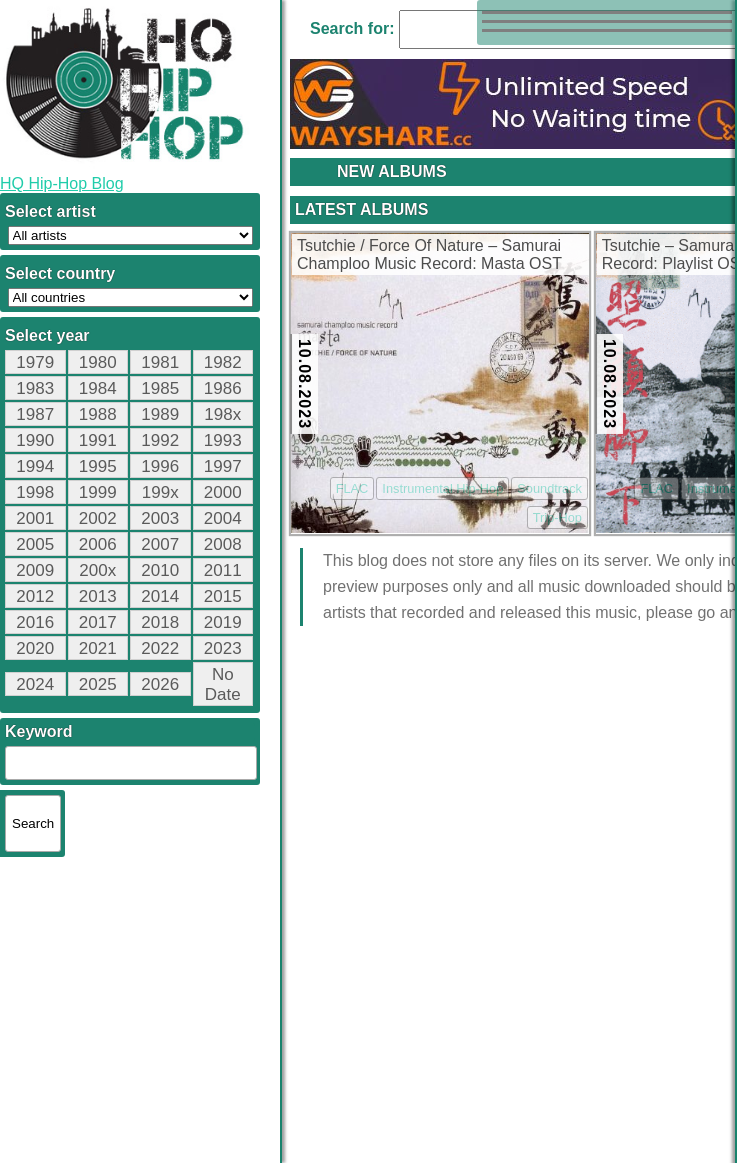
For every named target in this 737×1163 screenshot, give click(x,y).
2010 (160, 570)
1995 (98, 466)
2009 (35, 570)
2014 (160, 596)
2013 (98, 596)
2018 (160, 622)
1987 (35, 414)
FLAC (352, 488)
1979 (35, 362)
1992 (160, 440)
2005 (35, 544)
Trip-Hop (557, 517)
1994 (35, 466)
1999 (98, 492)
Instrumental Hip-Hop (442, 488)
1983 (35, 388)
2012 (35, 596)
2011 (223, 570)
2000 (223, 492)
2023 (223, 648)
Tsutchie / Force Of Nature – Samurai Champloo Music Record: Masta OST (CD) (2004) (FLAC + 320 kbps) (429, 256)
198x (222, 414)
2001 (35, 518)
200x (97, 570)
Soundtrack (549, 488)
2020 (35, 648)
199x (160, 492)
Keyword (39, 731)
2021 (98, 648)
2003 (160, 518)
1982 (223, 362)
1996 (160, 466)
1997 (223, 466)
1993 (223, 440)
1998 (35, 492)
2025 (98, 684)
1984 (98, 388)
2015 (223, 596)
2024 (35, 684)
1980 (98, 362)
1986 (223, 388)
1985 (160, 388)
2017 (98, 622)
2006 (98, 544)
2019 (223, 622)
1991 (98, 440)
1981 (160, 362)
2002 (98, 518)
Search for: (352, 28)
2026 (160, 684)
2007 (160, 544)
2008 (223, 544)
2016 (35, 622)
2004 (223, 518)
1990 (35, 440)
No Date (223, 684)
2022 (160, 648)
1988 (98, 414)
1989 (160, 414)
